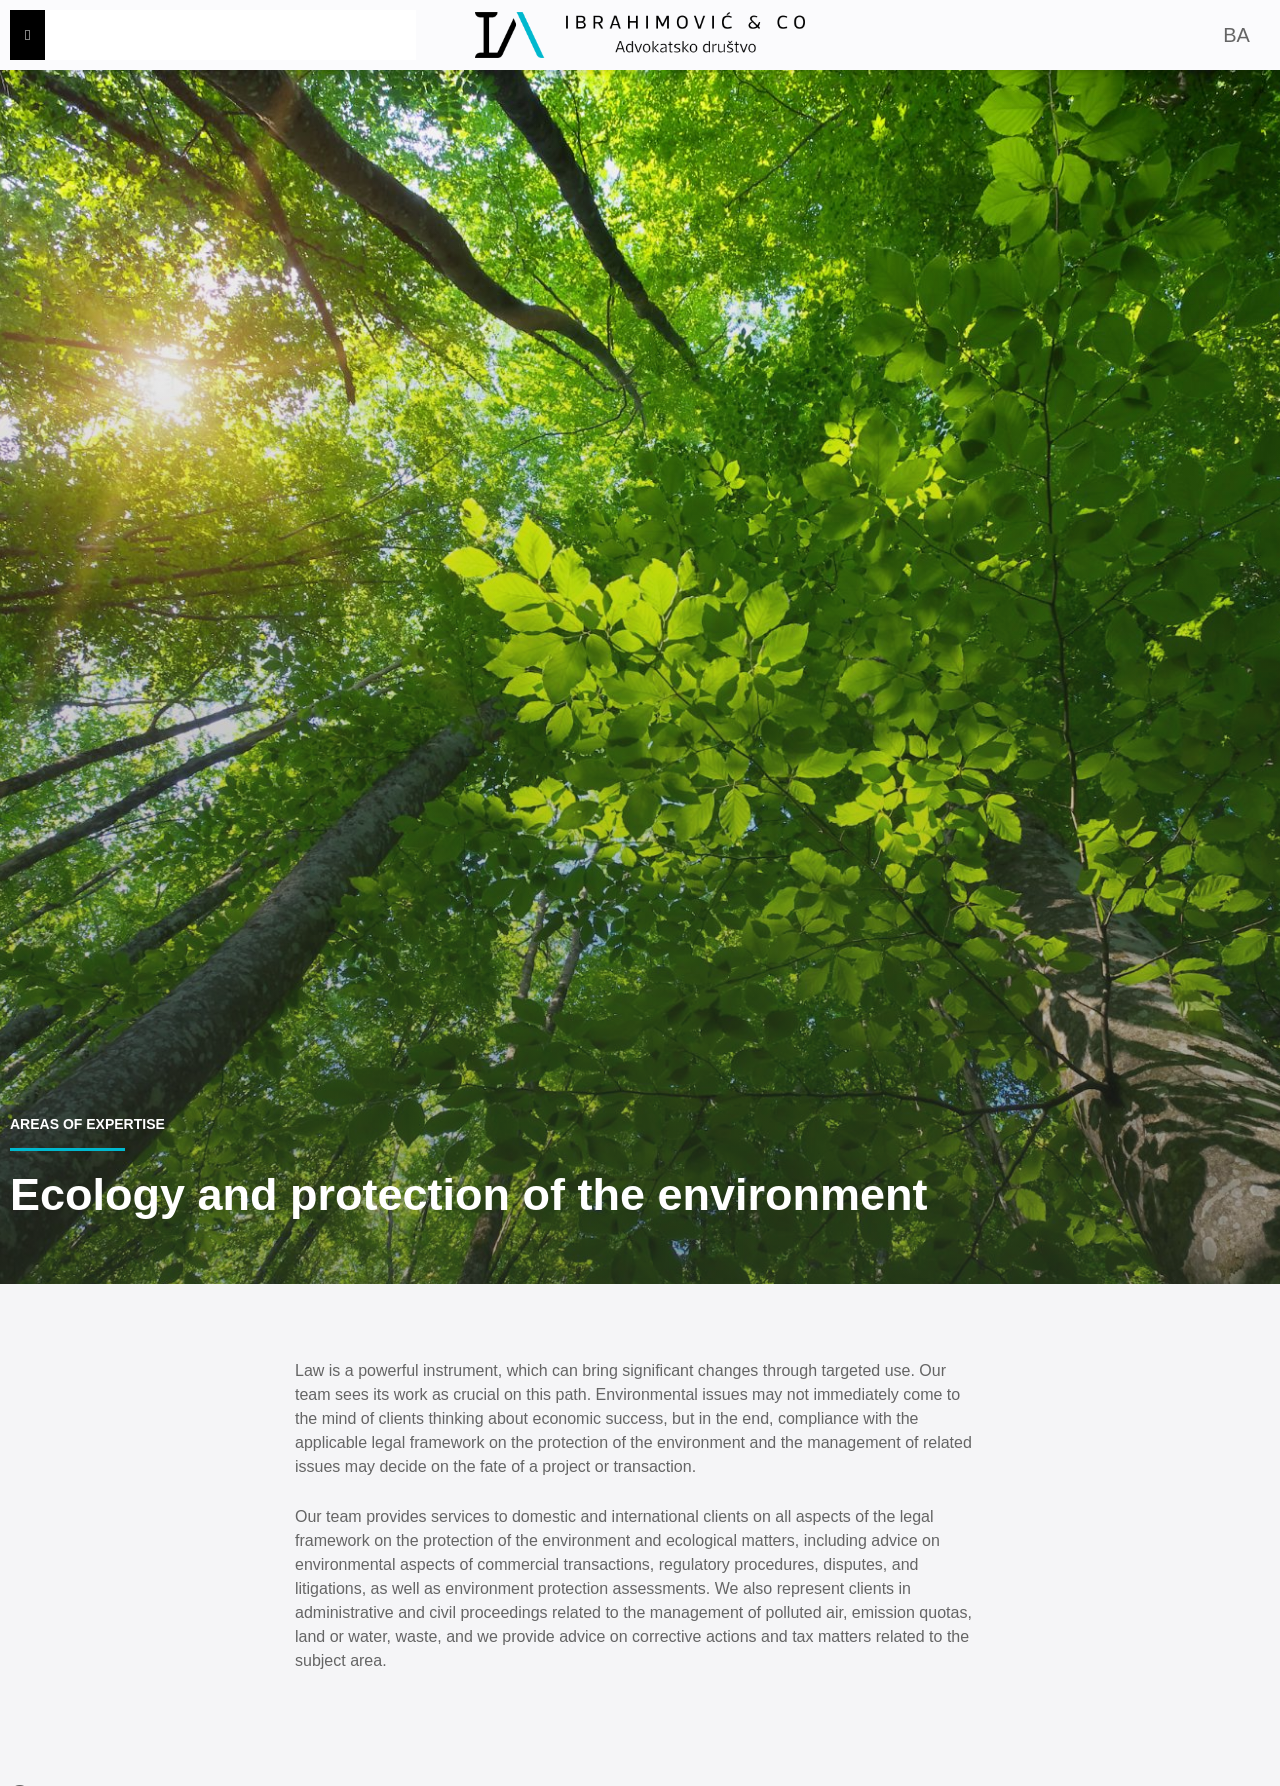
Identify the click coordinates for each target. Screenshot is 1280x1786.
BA (1236, 35)
